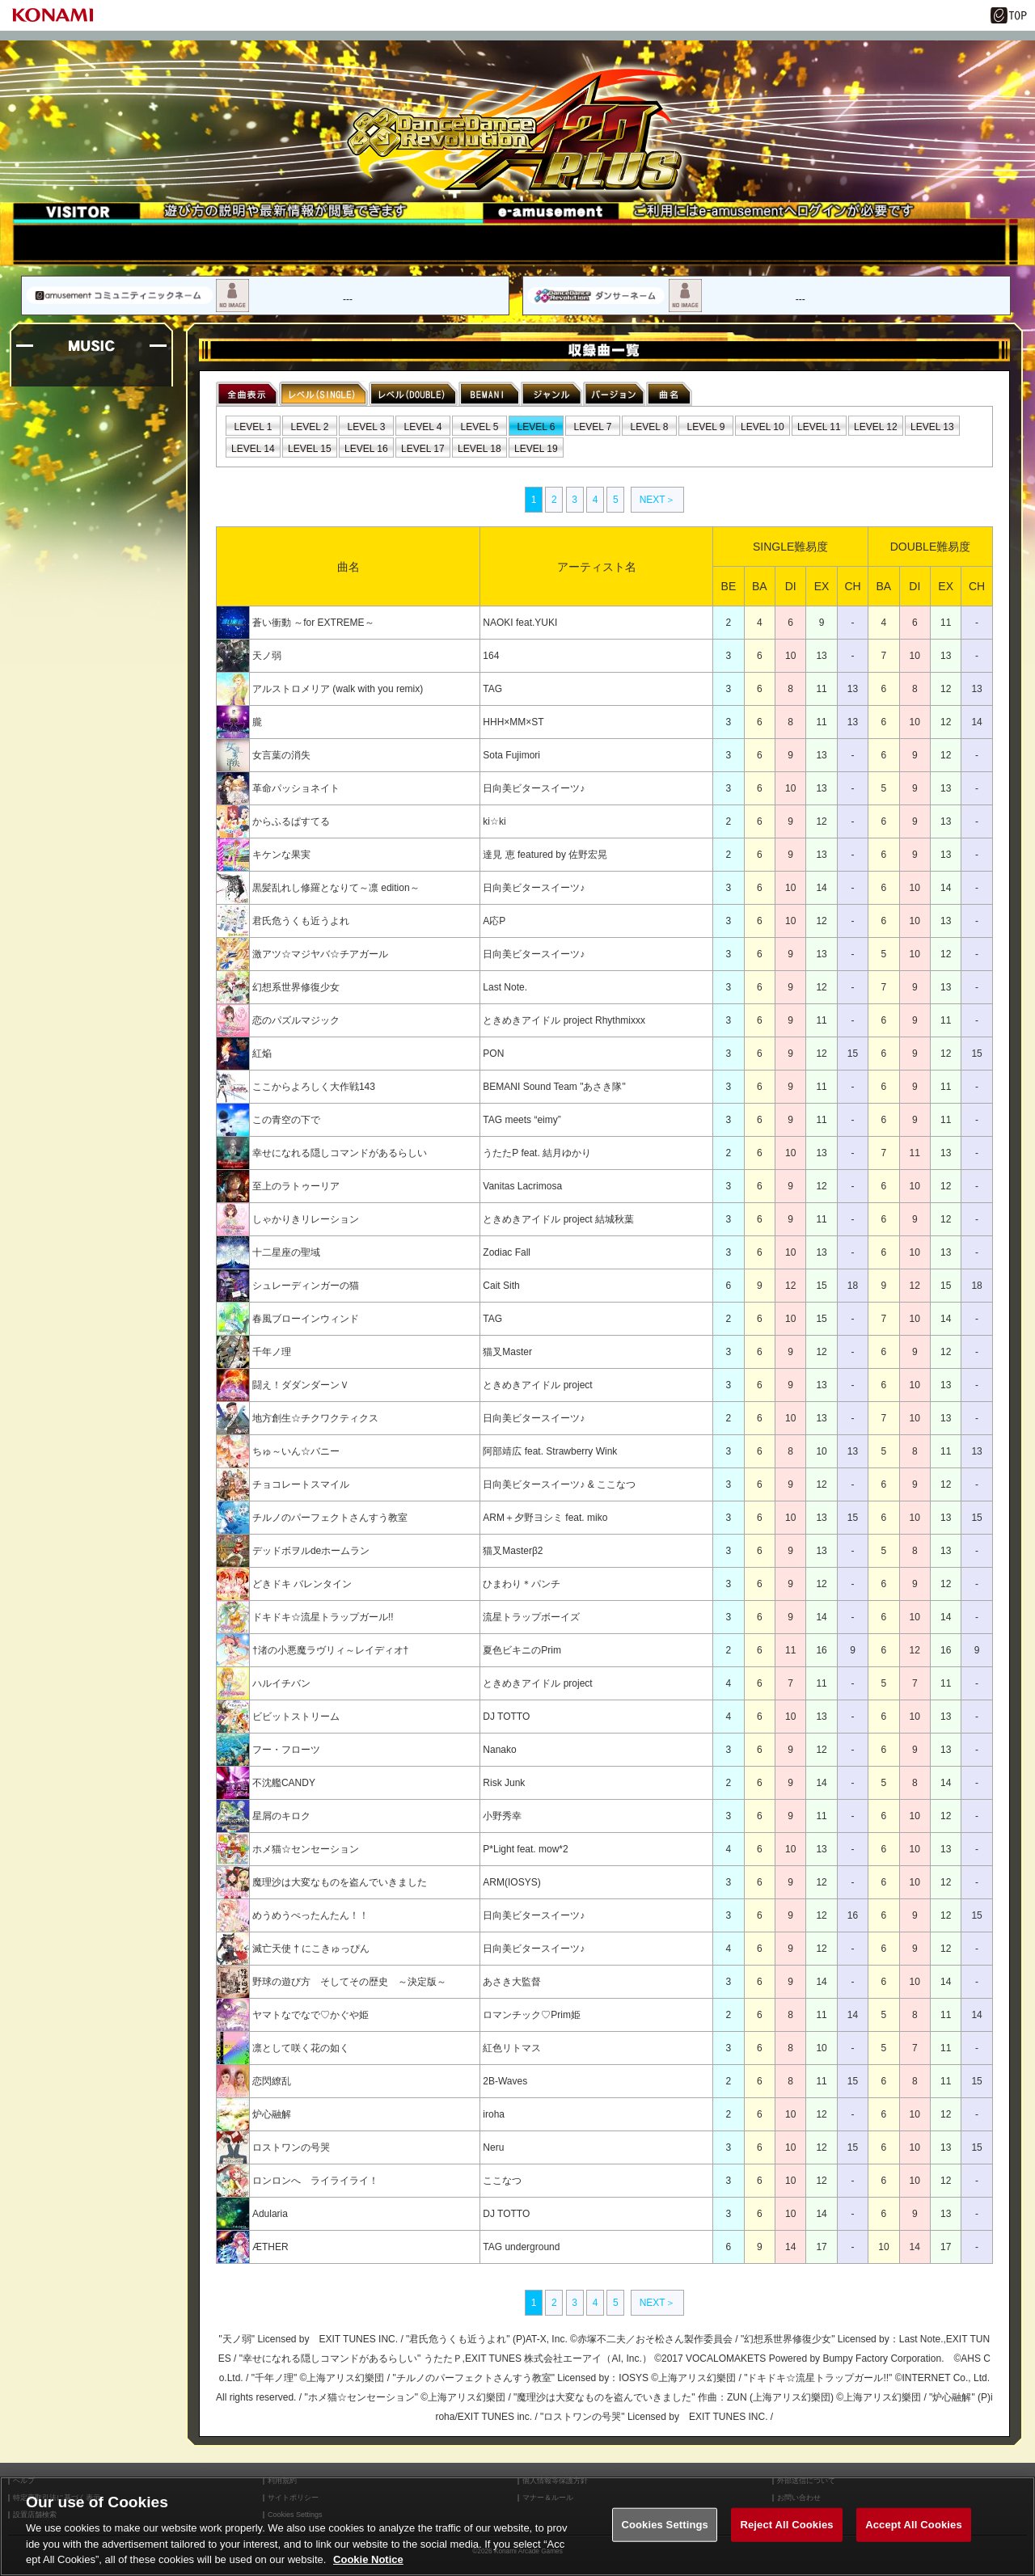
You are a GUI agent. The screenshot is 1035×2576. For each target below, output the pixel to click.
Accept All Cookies (913, 2525)
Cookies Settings (664, 2525)
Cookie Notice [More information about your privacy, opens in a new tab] (368, 2560)
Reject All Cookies (786, 2525)
